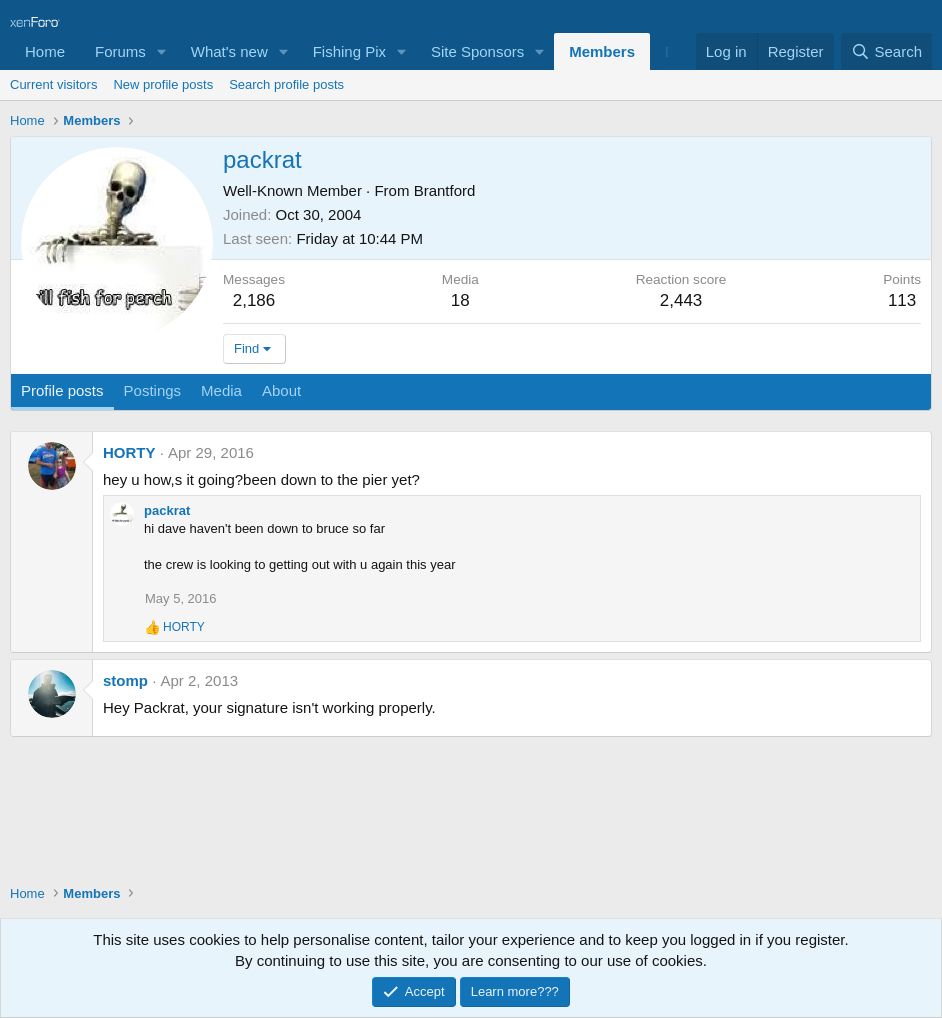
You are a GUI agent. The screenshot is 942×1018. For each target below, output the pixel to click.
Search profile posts (286, 84)
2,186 (254, 300)
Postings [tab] (153, 390)
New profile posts (163, 84)
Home (45, 51)
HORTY (129, 452)
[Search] (886, 51)
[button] (162, 51)
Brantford (445, 190)
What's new (229, 51)
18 (460, 300)
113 (902, 300)
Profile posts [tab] (62, 390)
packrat (167, 510)
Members (602, 51)
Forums (120, 51)
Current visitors (53, 84)
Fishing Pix (349, 51)
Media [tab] (221, 390)
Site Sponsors (477, 51)
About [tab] (281, 390)
